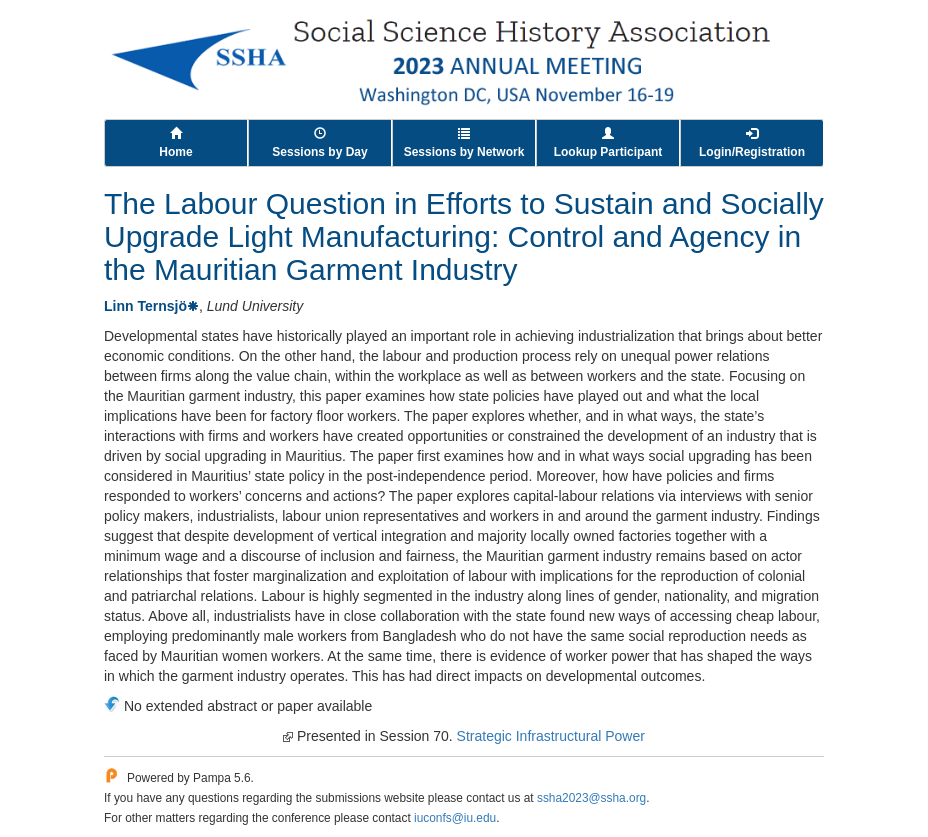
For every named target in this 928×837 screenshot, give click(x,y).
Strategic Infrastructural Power (551, 736)
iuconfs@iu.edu (455, 818)
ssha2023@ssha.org (591, 798)
